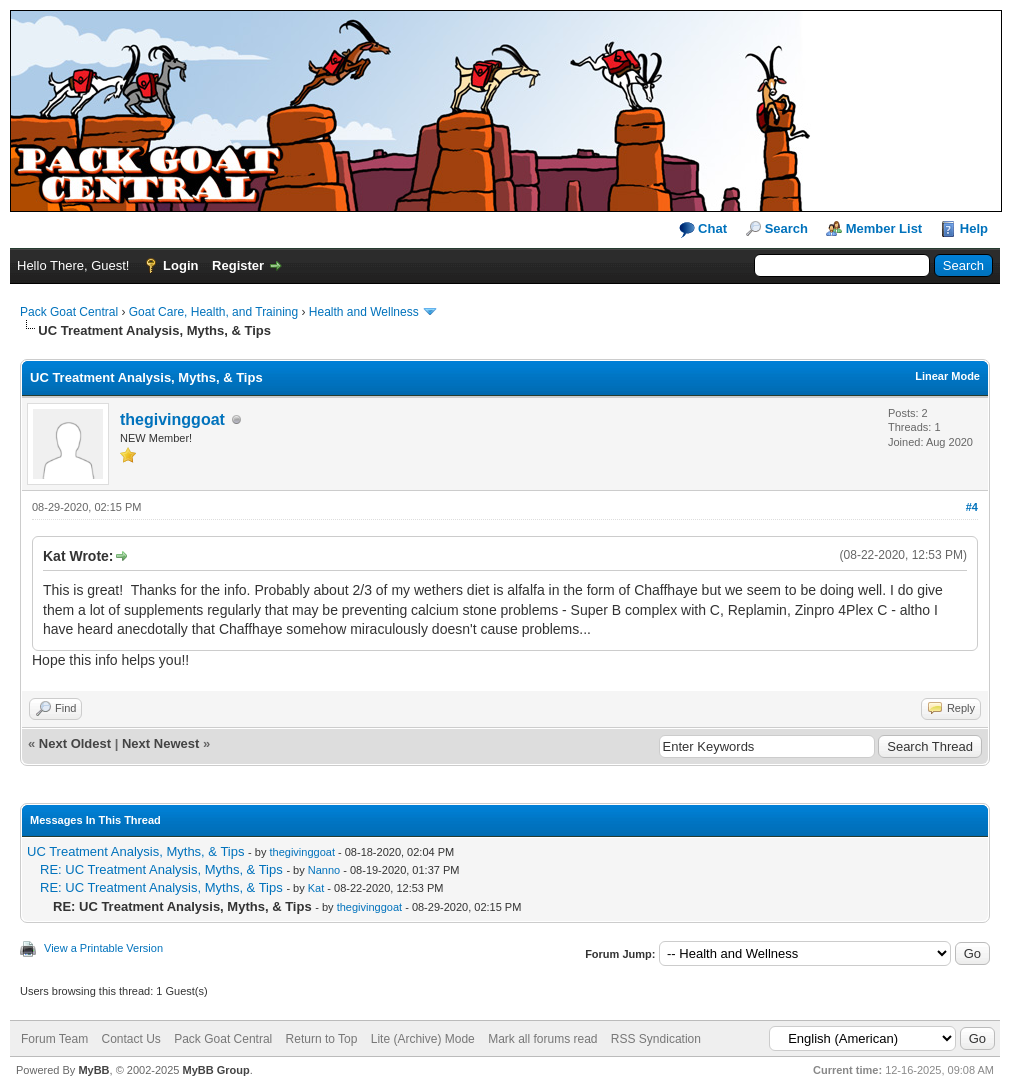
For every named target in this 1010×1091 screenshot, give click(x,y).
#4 (972, 507)
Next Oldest (75, 743)
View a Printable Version (103, 948)
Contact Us (130, 1039)
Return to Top (322, 1039)
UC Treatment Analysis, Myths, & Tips (135, 851)
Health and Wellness (364, 312)
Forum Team (54, 1039)
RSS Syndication (656, 1039)
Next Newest (160, 743)
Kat (316, 888)
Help (974, 228)
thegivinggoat (172, 419)
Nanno (324, 870)
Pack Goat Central (69, 312)
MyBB (93, 1070)
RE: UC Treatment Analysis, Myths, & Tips (161, 869)
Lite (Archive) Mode (423, 1039)
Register (238, 265)
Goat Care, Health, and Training (213, 312)
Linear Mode (947, 376)
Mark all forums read (542, 1039)
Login (180, 265)
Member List (884, 228)
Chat (703, 229)
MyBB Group (215, 1070)
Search (786, 228)
